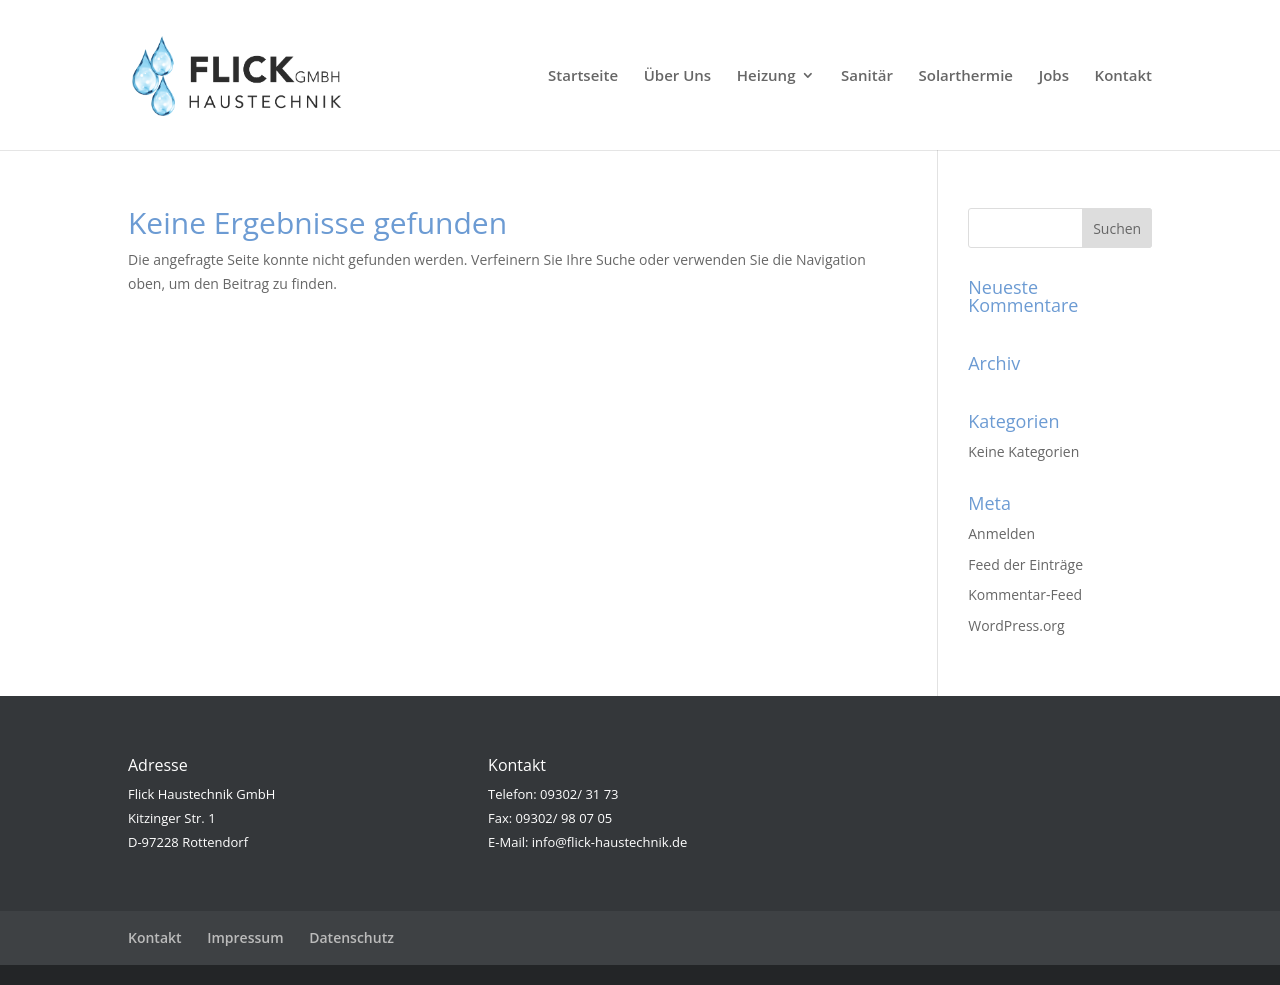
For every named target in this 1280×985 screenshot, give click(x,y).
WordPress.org (1016, 625)
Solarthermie (966, 76)
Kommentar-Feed (1025, 594)
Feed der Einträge (1025, 564)
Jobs (1054, 76)
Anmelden (1001, 533)
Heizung (766, 76)
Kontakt (1123, 76)
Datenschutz (351, 937)
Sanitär (867, 76)
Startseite (583, 76)
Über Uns (677, 76)
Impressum (245, 937)
